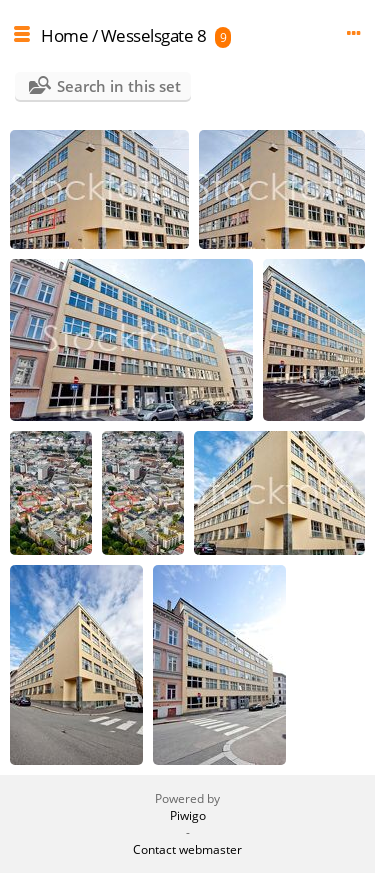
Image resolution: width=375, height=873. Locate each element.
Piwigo (188, 815)
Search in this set (119, 86)
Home (64, 35)
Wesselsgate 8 (154, 35)
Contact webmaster (187, 849)
